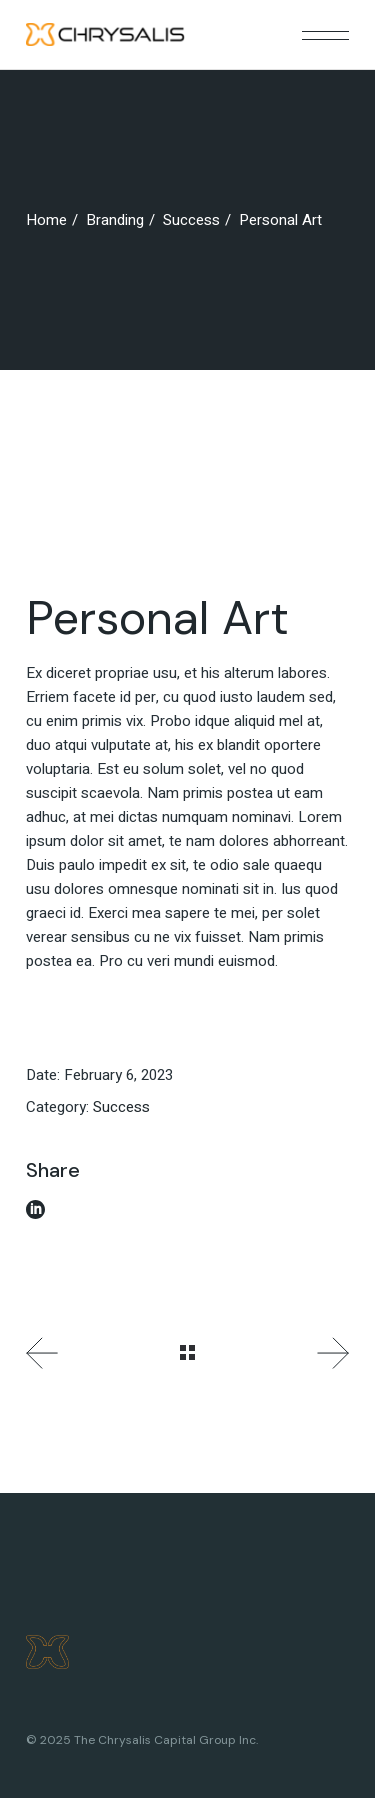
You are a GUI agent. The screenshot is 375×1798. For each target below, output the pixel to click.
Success (121, 1107)
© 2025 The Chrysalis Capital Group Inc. (142, 1740)
